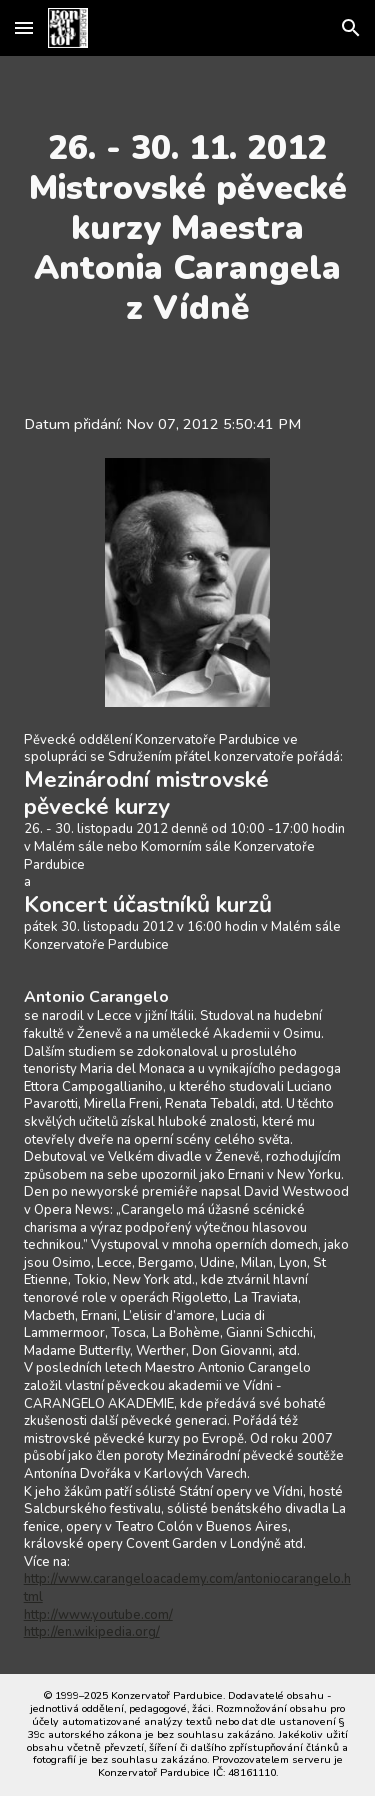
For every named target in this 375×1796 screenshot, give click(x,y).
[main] (188, 228)
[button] (24, 27)
